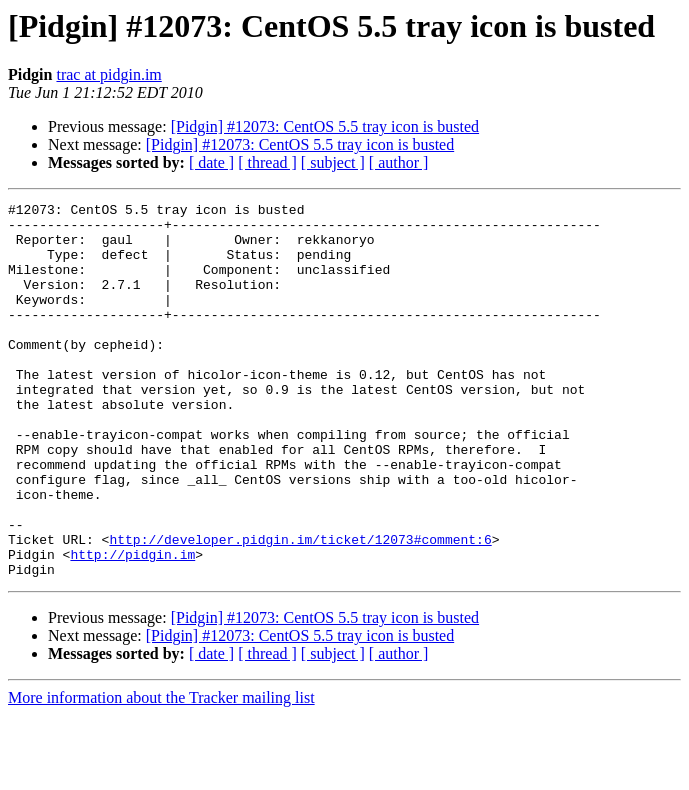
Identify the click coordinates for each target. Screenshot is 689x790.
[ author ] (399, 162)
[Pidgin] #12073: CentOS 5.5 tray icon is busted (325, 126)
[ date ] (211, 162)
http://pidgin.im (132, 626)
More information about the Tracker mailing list (161, 772)
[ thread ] (267, 162)
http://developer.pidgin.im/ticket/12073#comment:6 (300, 608)
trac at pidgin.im (108, 74)
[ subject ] (333, 162)
